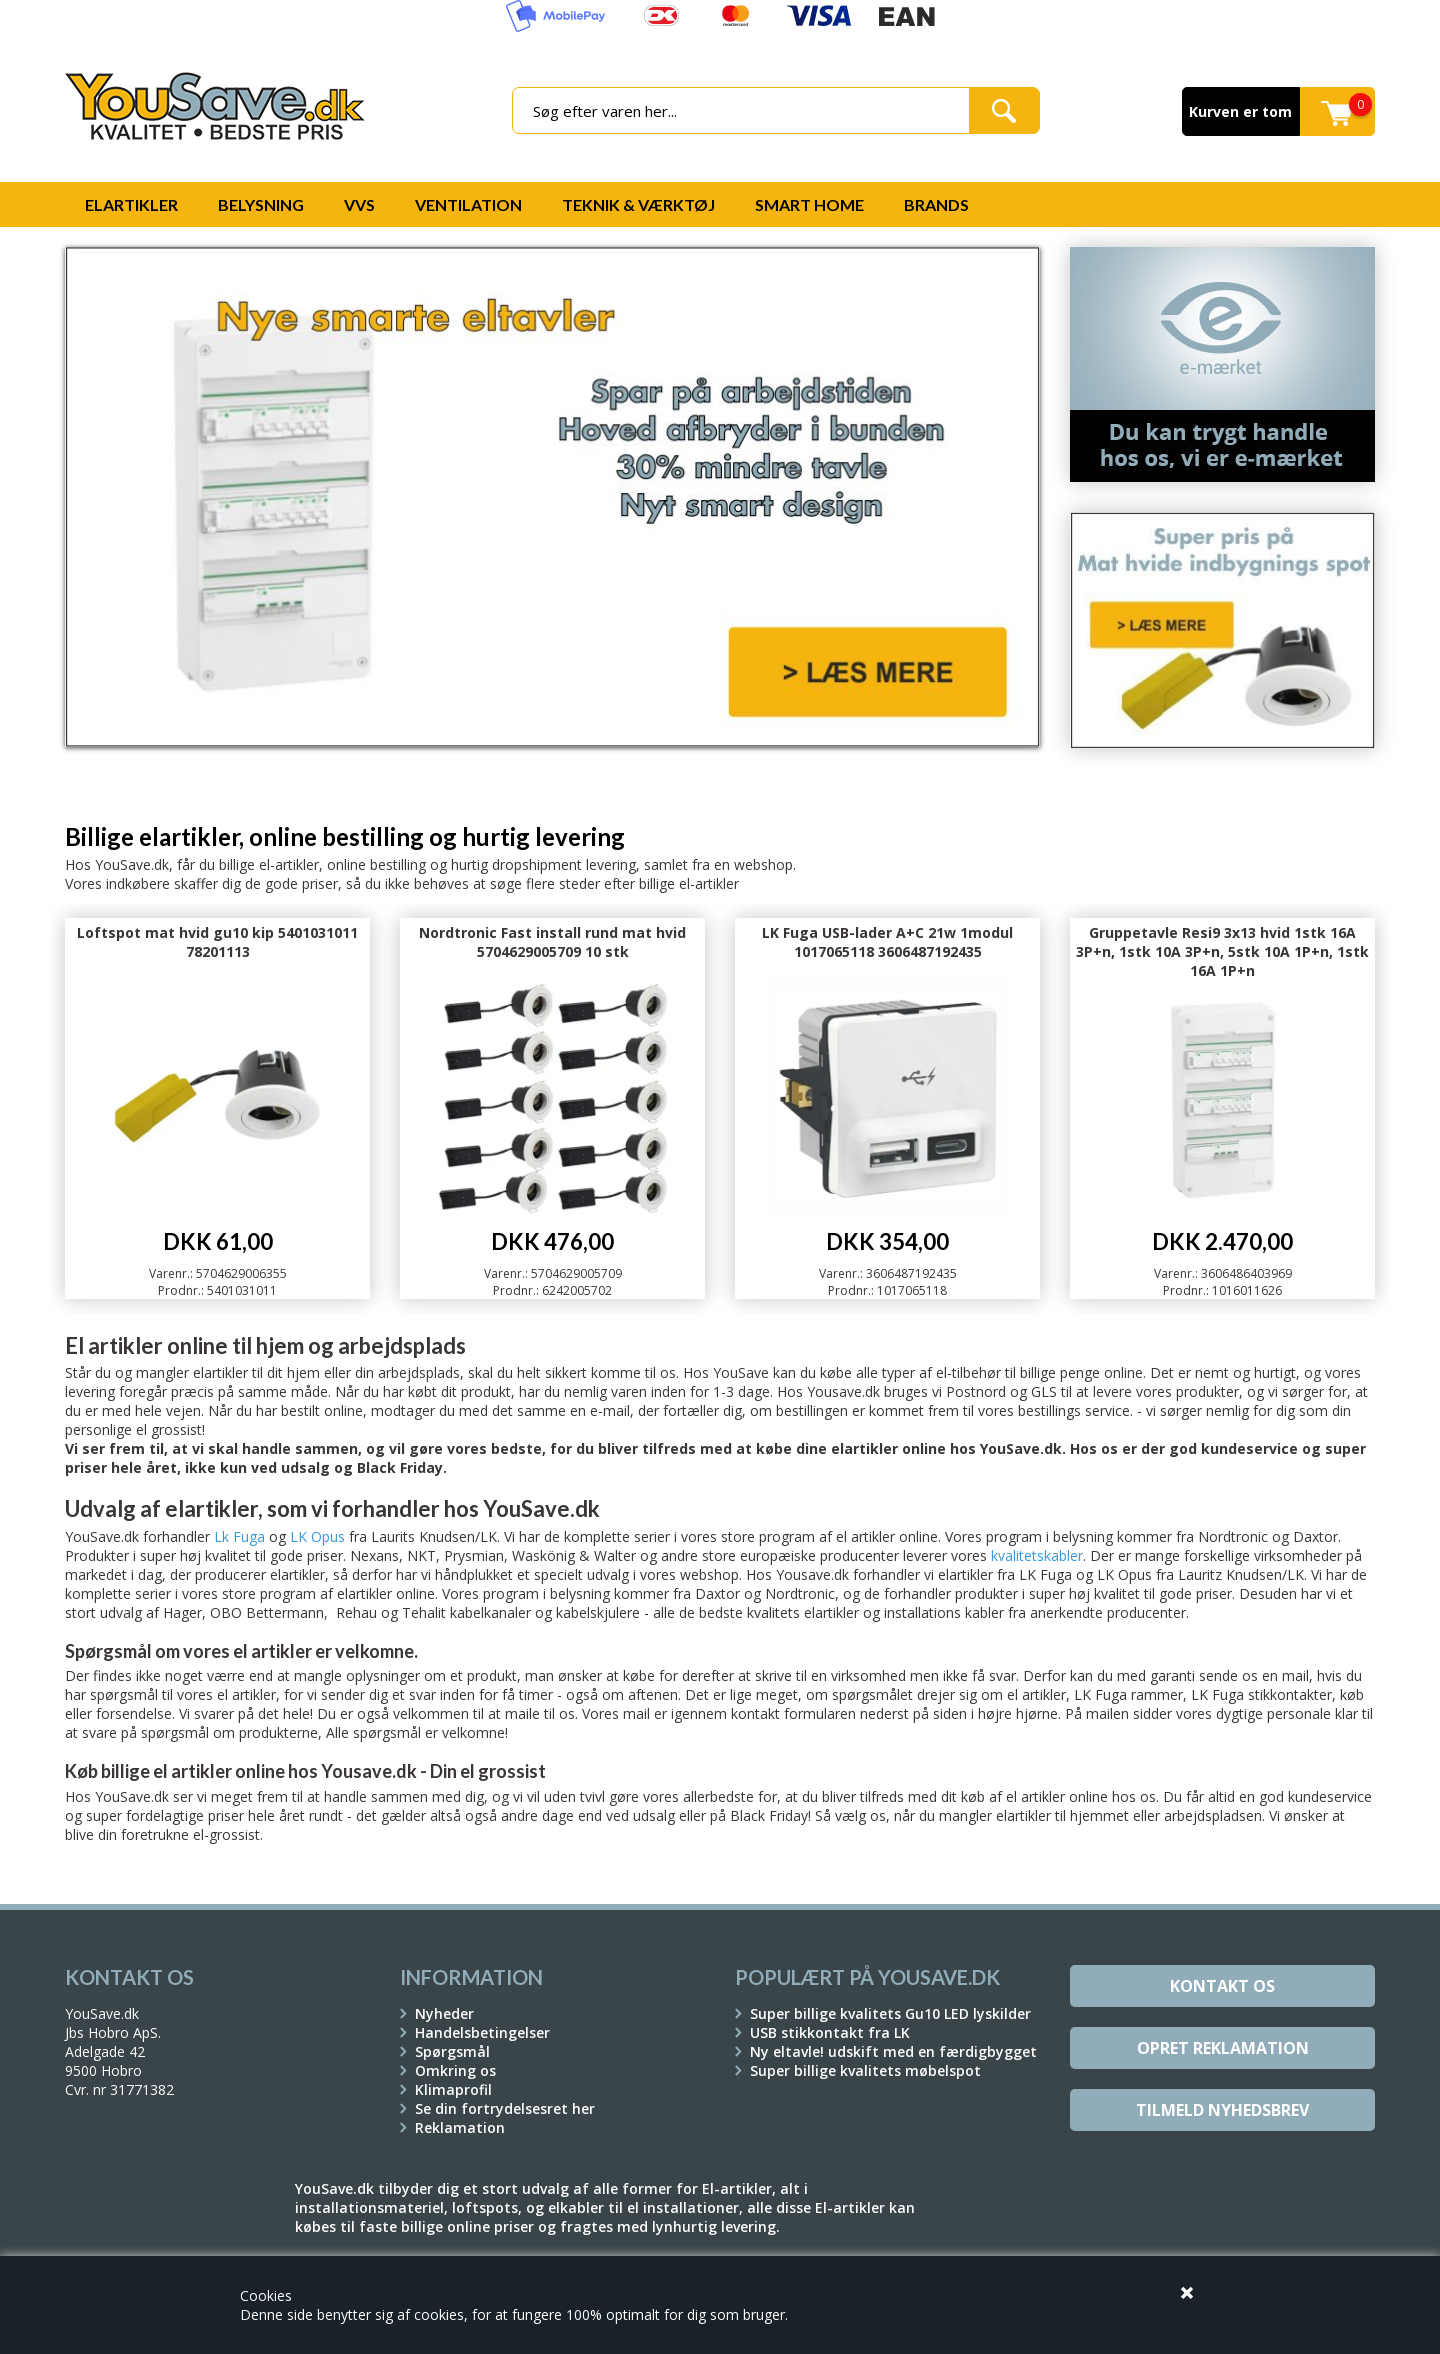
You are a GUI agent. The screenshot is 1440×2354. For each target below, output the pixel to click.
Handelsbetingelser (482, 2032)
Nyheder (444, 2013)
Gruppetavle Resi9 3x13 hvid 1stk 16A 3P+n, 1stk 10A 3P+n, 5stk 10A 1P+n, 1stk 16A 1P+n (1222, 951)
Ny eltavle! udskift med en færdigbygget (893, 2051)
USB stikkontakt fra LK (830, 2032)
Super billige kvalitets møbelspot (865, 2070)
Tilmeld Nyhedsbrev (1222, 2110)
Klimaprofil (453, 2089)
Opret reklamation (1223, 2048)
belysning (1083, 1536)
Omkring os (455, 2070)
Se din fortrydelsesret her (505, 2108)
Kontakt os (1222, 1986)
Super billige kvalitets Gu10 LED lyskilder (890, 2013)
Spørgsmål (452, 2051)
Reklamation (460, 2127)
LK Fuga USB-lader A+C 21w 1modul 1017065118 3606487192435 (887, 942)
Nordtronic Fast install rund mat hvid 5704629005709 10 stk (552, 942)
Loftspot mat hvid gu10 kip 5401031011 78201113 (217, 942)
